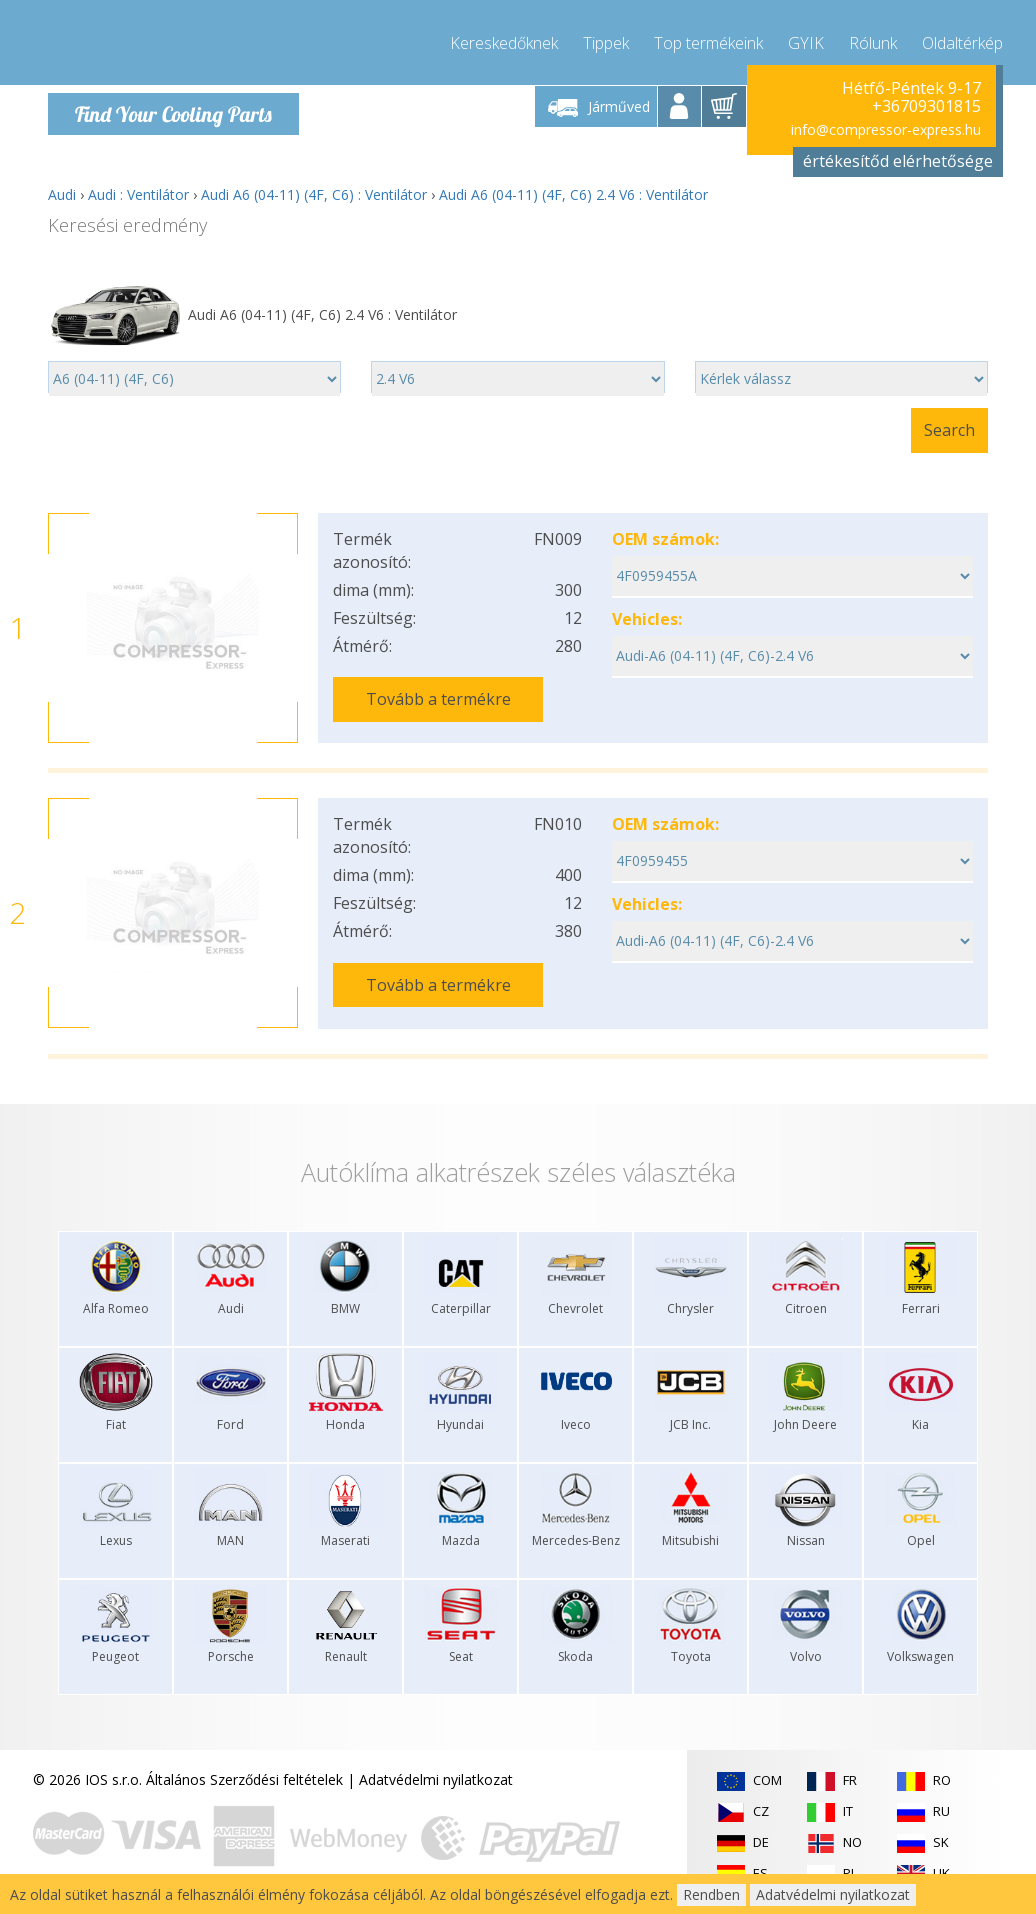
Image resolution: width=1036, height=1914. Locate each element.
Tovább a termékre (438, 699)
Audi (62, 194)
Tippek (606, 40)
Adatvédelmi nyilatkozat (436, 1779)
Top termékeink (708, 40)
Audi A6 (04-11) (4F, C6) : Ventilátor (314, 194)
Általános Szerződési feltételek (244, 1779)
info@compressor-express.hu (886, 129)
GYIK (806, 40)
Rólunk (873, 40)
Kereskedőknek (504, 40)
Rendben (711, 1894)
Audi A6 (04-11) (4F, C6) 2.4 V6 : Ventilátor (573, 194)
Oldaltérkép (962, 40)
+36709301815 (926, 106)
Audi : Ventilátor (138, 194)
